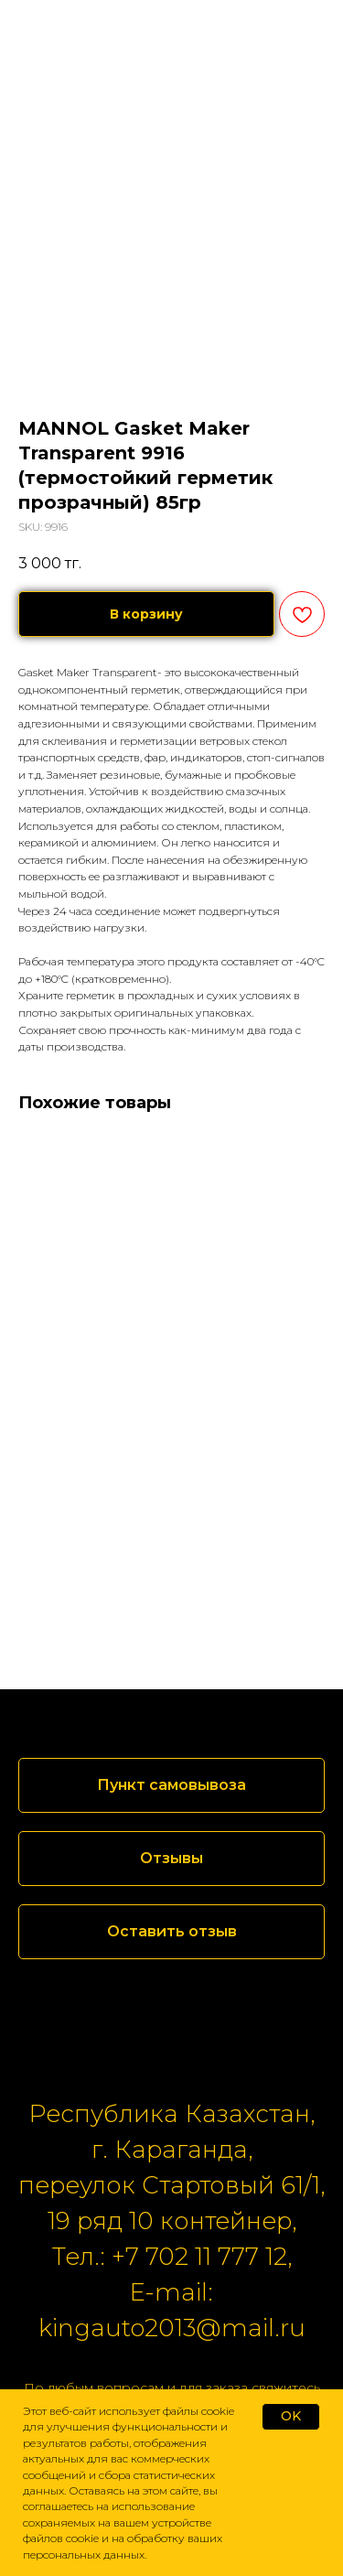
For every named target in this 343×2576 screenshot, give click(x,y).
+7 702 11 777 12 (199, 2256)
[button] (171, 1858)
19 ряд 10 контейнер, (172, 2221)
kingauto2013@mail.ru (171, 2328)
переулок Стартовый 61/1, (171, 2185)
